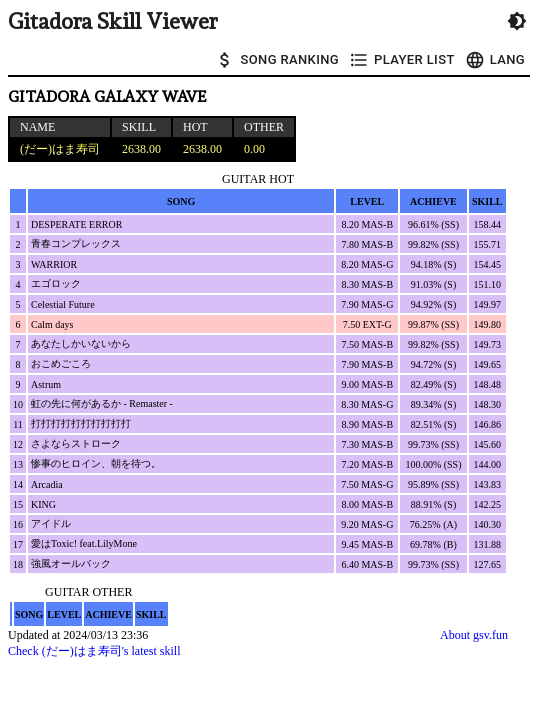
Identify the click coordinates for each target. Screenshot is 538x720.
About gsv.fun (474, 635)
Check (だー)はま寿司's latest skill (94, 651)
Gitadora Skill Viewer (112, 21)
